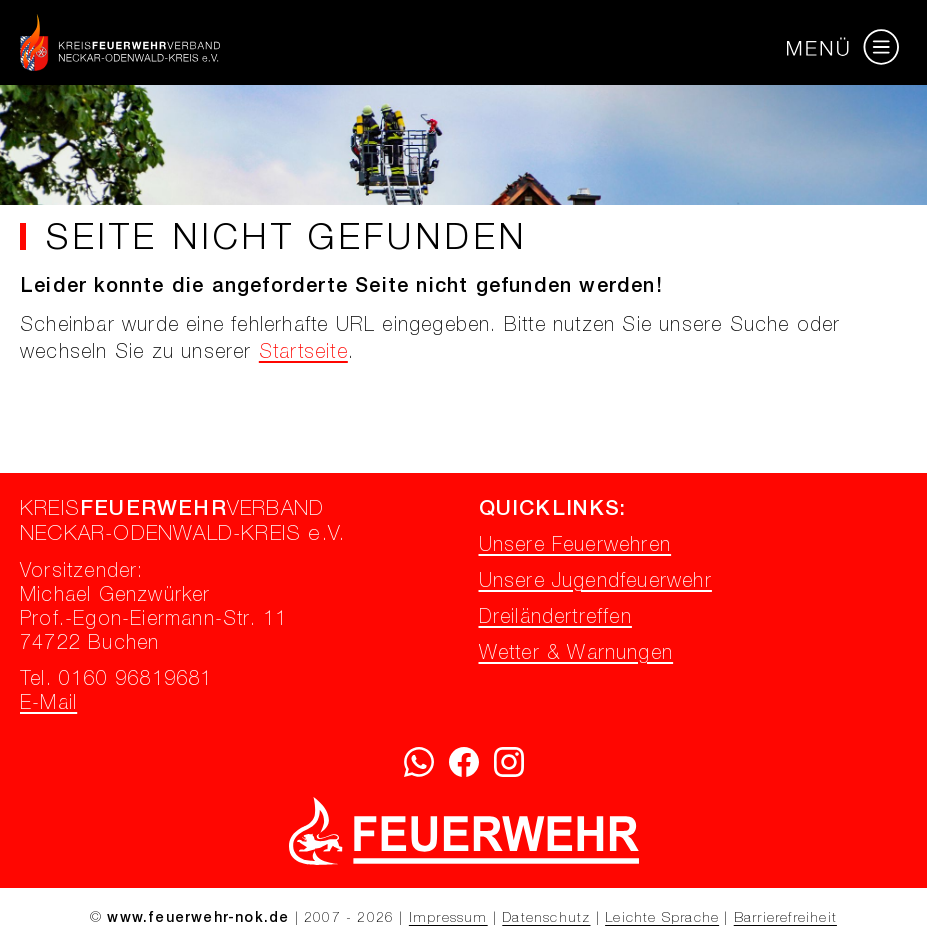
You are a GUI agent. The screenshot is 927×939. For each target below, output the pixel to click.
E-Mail (48, 705)
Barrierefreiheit (785, 919)
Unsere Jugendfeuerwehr (595, 583)
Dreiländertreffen (555, 619)
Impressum (448, 919)
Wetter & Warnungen (576, 655)
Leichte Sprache (662, 919)
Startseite (303, 354)
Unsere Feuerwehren (575, 547)
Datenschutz (546, 919)
